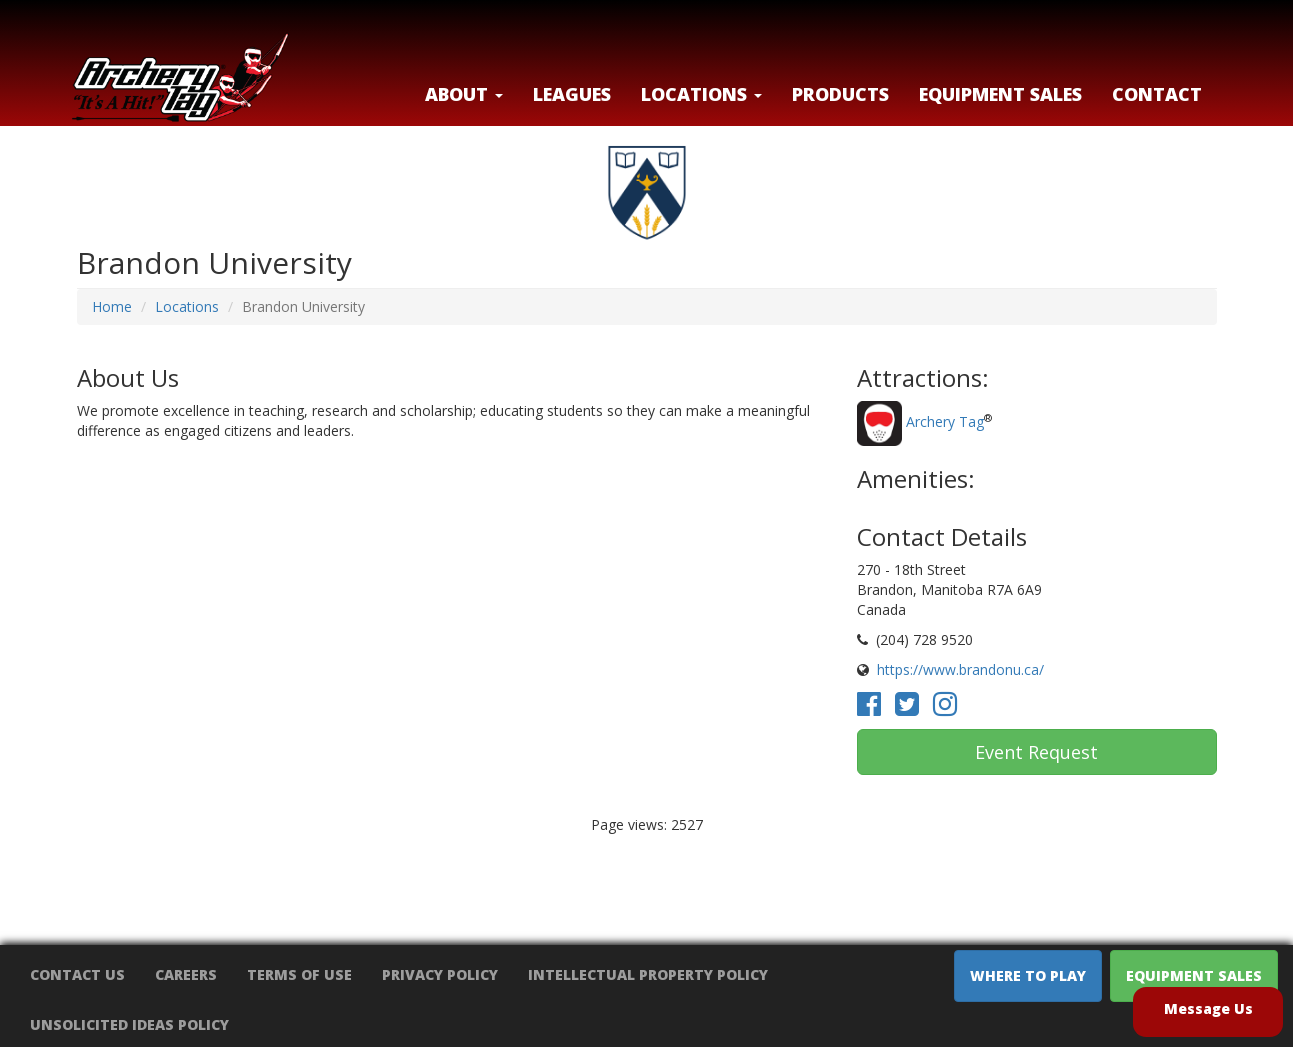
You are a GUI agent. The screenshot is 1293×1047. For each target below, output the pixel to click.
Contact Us (77, 974)
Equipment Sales (1000, 94)
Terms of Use (299, 974)
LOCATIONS (701, 94)
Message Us (1208, 1008)
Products (840, 94)
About (464, 94)
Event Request (1036, 752)
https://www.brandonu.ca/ (960, 669)
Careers (186, 974)
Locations (187, 306)
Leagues (572, 94)
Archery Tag (945, 422)
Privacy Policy (440, 974)
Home (112, 306)
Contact (1157, 94)
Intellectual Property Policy (648, 974)
